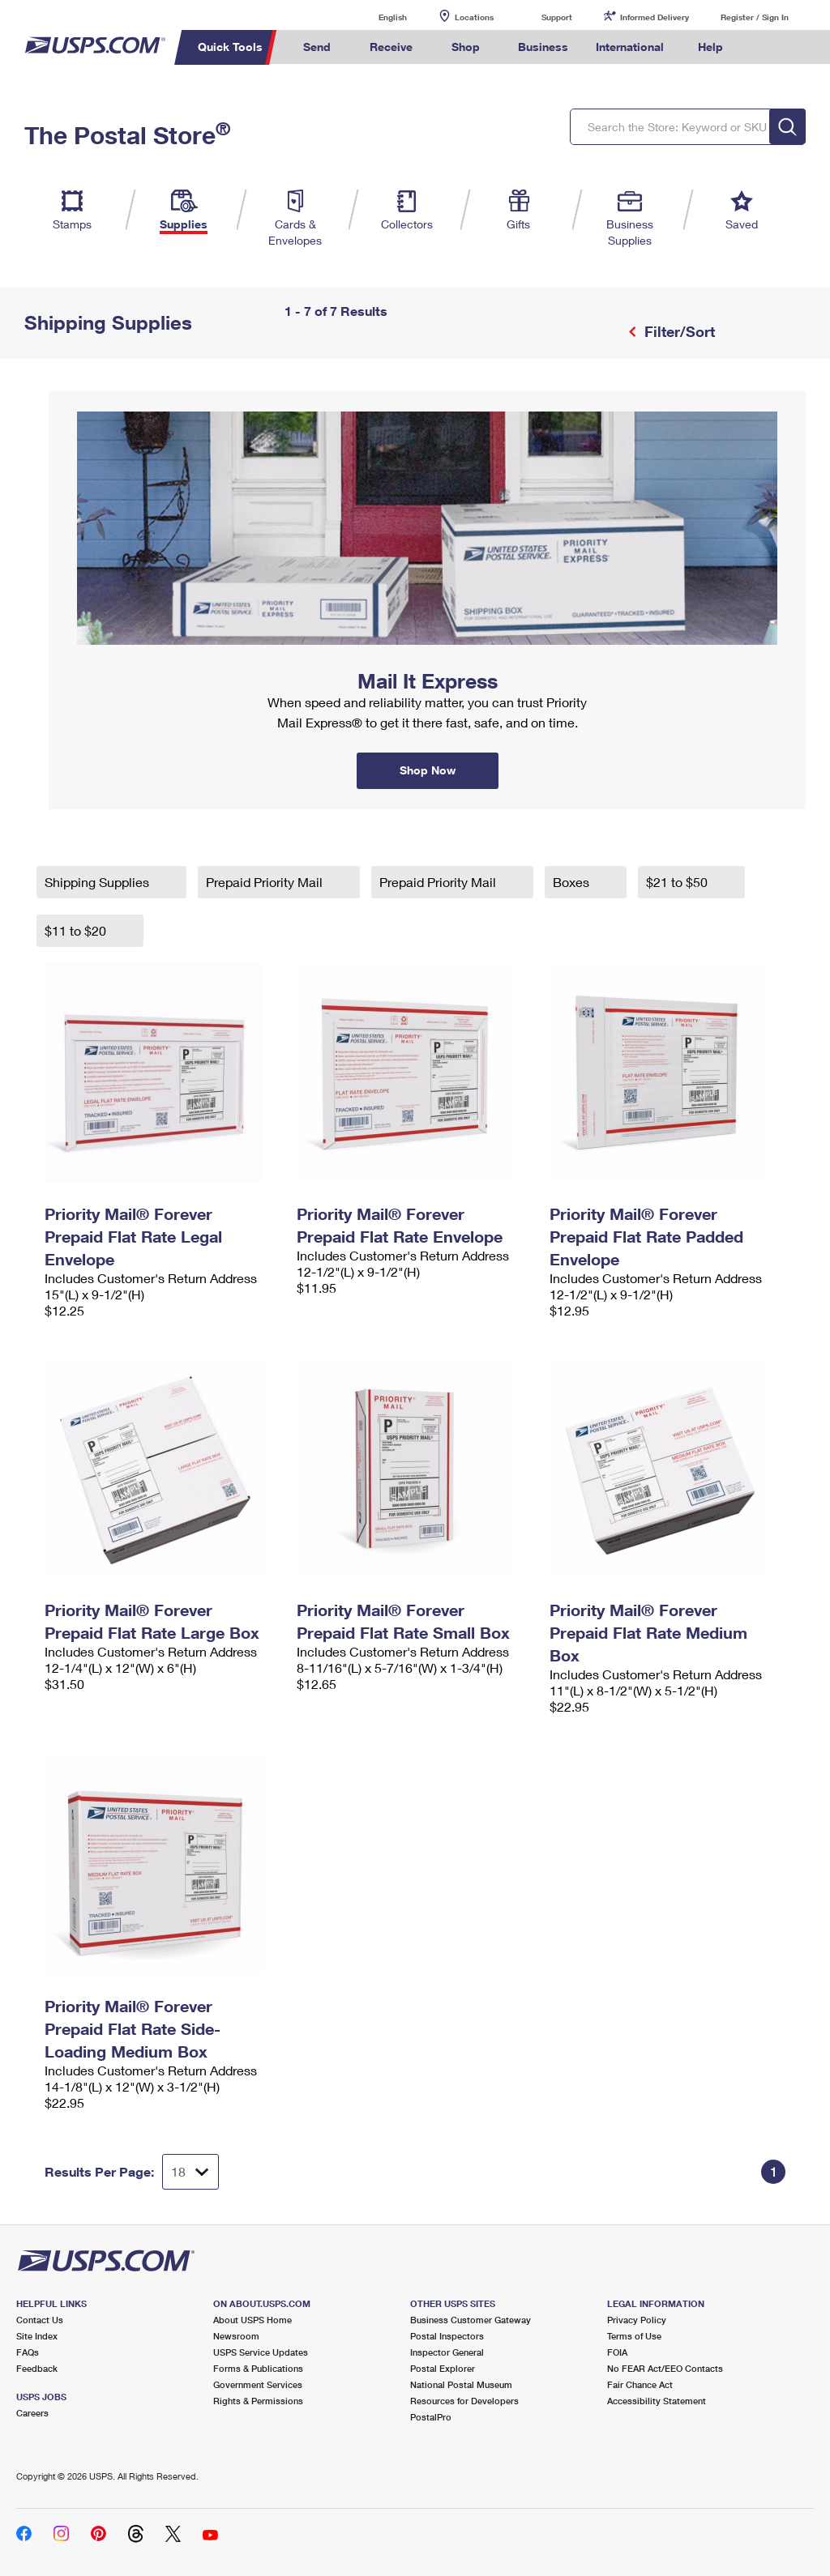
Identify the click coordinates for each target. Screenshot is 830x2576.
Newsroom (236, 2336)
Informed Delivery (654, 17)
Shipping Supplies (98, 881)
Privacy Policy (636, 2319)
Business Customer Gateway (470, 2319)
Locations (474, 17)
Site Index (37, 2336)
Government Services (257, 2384)
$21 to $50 (678, 881)
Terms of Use (634, 2336)
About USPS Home (252, 2319)
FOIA (617, 2352)
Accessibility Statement (656, 2400)
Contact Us (39, 2319)
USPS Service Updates (260, 2352)
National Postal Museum (461, 2384)
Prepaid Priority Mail (266, 881)
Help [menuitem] (710, 46)
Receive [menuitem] (391, 46)
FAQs (27, 2352)
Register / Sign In (755, 17)
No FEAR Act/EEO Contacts (665, 2368)
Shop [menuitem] (465, 46)
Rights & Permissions (258, 2400)
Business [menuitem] (543, 46)
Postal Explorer (442, 2368)
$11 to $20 (77, 930)
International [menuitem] (630, 46)
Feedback (37, 2368)
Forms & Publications (258, 2368)
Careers (32, 2413)
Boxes (573, 881)
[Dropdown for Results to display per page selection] (190, 2172)
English (376, 16)
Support (556, 17)
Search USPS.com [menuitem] (764, 47)
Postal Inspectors (447, 2336)
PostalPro (430, 2417)
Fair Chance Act (640, 2384)
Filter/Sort (677, 331)
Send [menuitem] (317, 46)
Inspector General (447, 2352)
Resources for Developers (464, 2400)
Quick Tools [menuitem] (230, 46)
